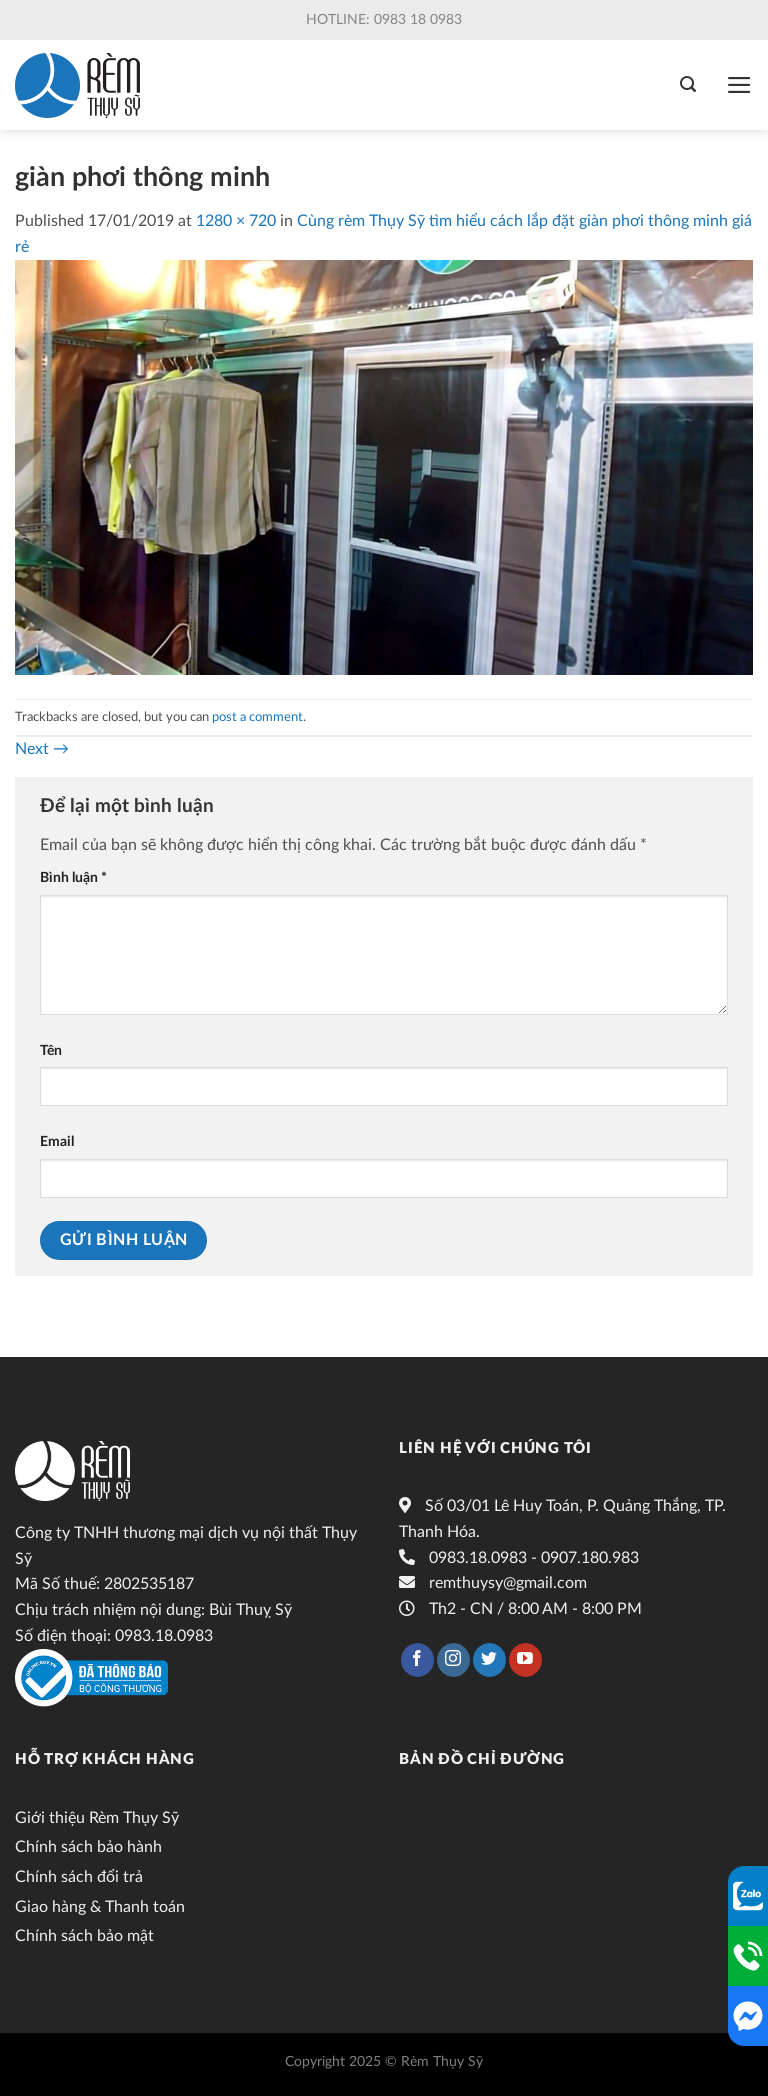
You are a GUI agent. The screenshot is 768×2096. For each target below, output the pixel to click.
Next (42, 749)
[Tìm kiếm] (688, 84)
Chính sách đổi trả (79, 1877)
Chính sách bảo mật (84, 1936)
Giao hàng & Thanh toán (100, 1907)
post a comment (257, 717)
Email (57, 1141)
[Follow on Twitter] (489, 1660)
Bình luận (73, 877)
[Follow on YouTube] (525, 1660)
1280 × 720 (236, 221)
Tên (51, 1050)
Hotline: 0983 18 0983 (384, 20)
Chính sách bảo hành (88, 1847)
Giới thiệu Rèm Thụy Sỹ (97, 1818)
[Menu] (739, 85)
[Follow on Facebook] (417, 1660)
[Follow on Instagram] (453, 1660)
